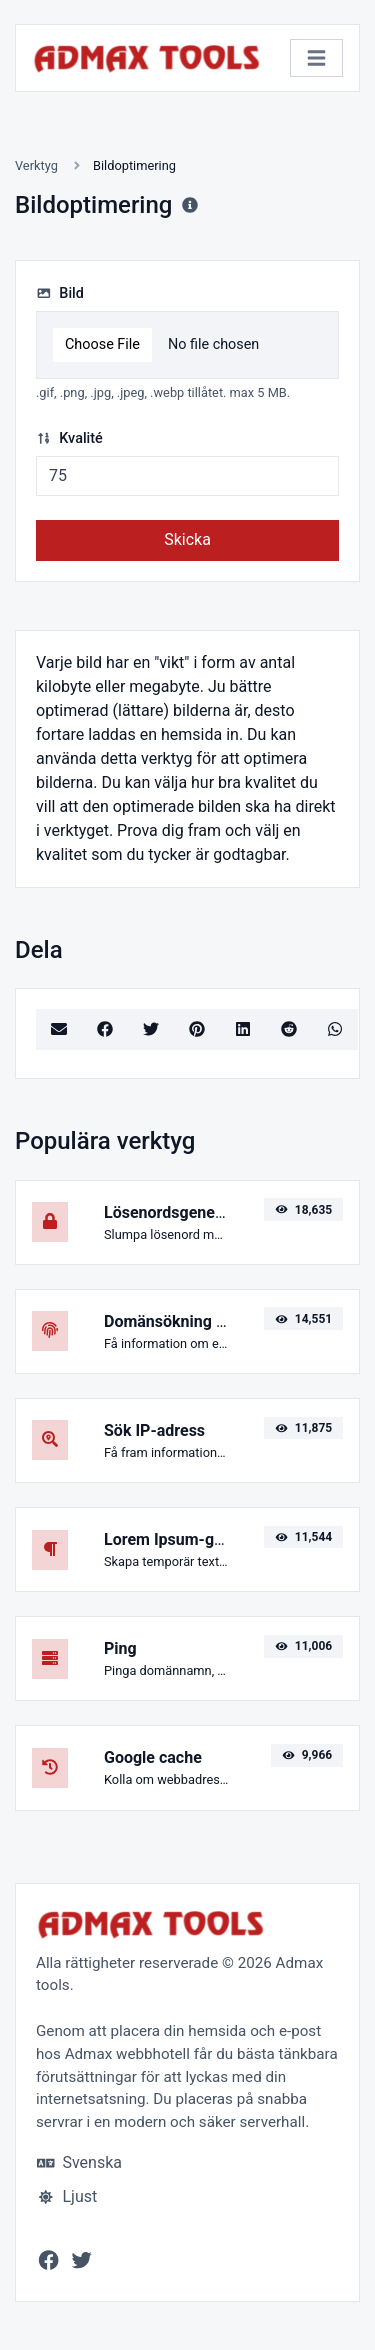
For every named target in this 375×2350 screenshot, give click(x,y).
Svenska (79, 2162)
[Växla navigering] (316, 58)
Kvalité (69, 438)
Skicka (187, 539)
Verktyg (36, 165)
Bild (60, 293)
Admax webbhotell (127, 2054)
